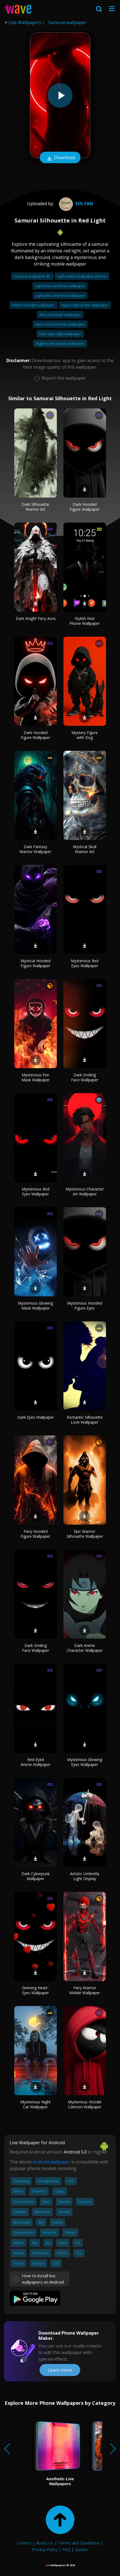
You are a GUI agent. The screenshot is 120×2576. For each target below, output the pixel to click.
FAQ (66, 2549)
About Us (45, 2543)
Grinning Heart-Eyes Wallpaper (35, 1990)
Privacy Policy (45, 2549)
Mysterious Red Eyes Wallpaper (85, 963)
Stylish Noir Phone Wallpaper (84, 621)
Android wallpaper (51, 2162)
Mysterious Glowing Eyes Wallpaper (84, 1762)
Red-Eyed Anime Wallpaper (36, 1762)
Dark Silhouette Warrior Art (35, 507)
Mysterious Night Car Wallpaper (35, 2104)
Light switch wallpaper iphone (82, 276)
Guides (81, 2549)
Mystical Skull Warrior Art (84, 849)
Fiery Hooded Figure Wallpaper (35, 1534)
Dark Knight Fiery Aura (35, 618)
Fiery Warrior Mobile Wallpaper (84, 1990)
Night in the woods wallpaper (60, 343)
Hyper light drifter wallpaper (85, 305)
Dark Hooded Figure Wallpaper (84, 507)
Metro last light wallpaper (33, 305)
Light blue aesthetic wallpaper (60, 285)
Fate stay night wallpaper (60, 333)
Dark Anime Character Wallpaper (85, 1648)
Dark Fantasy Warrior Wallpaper (35, 849)
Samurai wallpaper (67, 22)
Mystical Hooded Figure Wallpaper (36, 963)
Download (60, 158)
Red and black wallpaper (60, 314)
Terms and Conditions (79, 2543)
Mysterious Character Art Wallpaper (85, 1191)
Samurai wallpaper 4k (32, 276)
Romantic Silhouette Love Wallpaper (85, 1420)
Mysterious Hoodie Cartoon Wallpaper (85, 2104)
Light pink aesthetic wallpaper (60, 295)
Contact (24, 2543)
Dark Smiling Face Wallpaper (84, 1077)
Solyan (75, 204)
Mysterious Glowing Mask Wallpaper (35, 1305)
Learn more (60, 2370)
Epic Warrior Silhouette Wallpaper (84, 1534)
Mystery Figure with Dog (84, 735)
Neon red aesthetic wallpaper (60, 324)
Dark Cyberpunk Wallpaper (35, 1876)
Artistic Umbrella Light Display (84, 1876)
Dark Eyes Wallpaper (35, 1417)
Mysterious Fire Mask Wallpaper (35, 1077)
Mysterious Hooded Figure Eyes (84, 1305)
